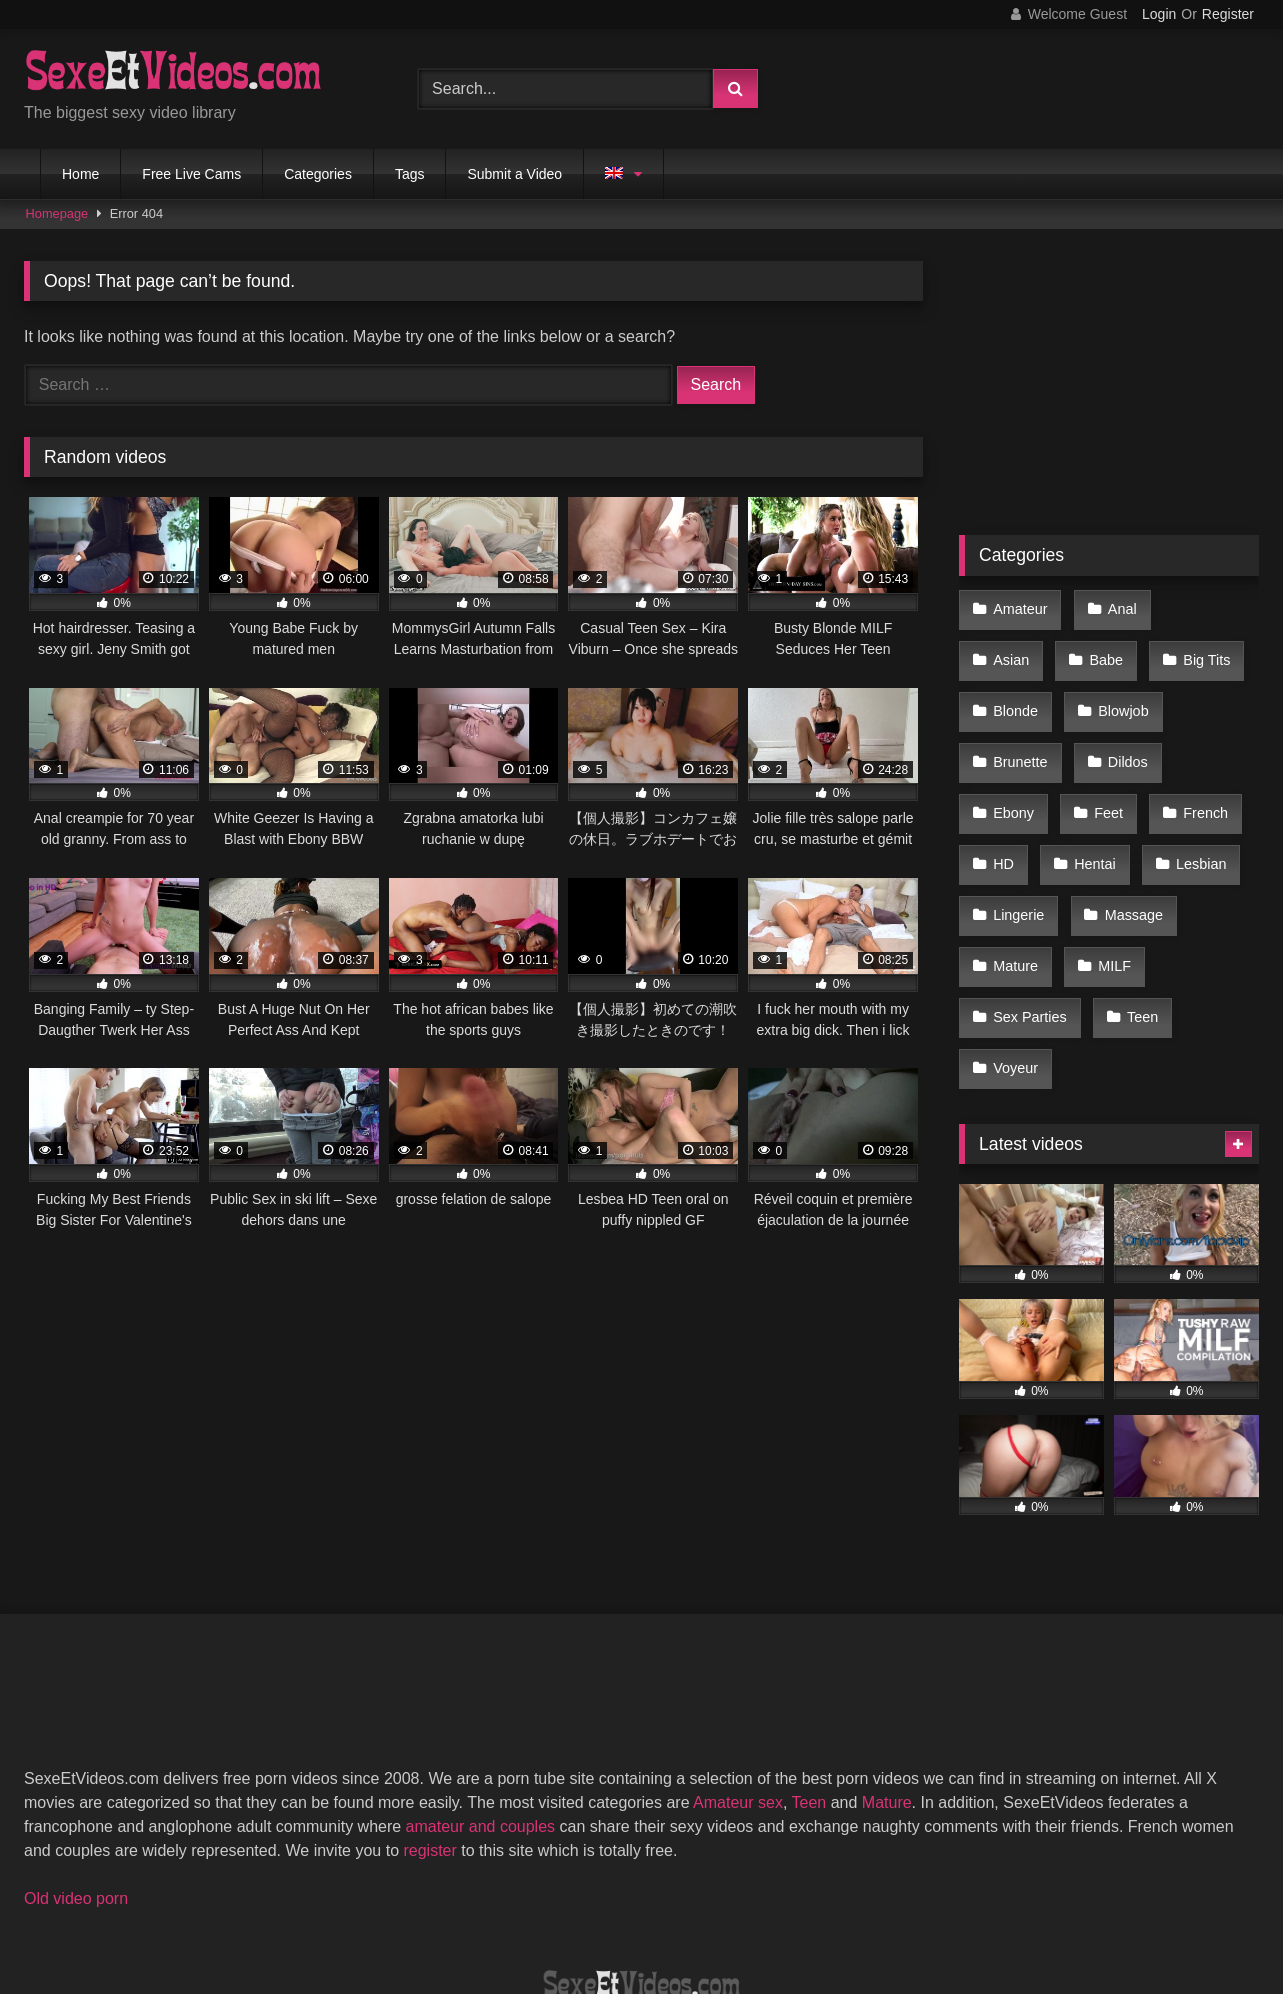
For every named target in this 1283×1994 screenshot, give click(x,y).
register (429, 1721)
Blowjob (1017, 692)
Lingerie (1122, 818)
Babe (1009, 649)
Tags (410, 174)
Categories (318, 174)
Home (80, 174)
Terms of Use (651, 1905)
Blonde (1205, 649)
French (1014, 776)
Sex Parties (1117, 903)
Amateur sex (738, 1673)
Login (1159, 14)
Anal (1115, 607)
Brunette (1124, 692)
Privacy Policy (785, 1905)
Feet (1197, 734)
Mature (1127, 861)
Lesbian (1017, 818)
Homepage (57, 213)
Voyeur (1100, 945)
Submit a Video (514, 174)
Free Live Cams (191, 174)
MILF (1008, 903)
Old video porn (76, 1769)
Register (1228, 14)
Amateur (1019, 607)
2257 (467, 1905)
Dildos (1012, 734)
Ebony (1107, 734)
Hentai (1189, 776)
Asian (1203, 607)
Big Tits (1104, 649)
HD (1102, 776)
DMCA (544, 1905)
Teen (1007, 945)
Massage (1021, 861)
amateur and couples (480, 1697)
